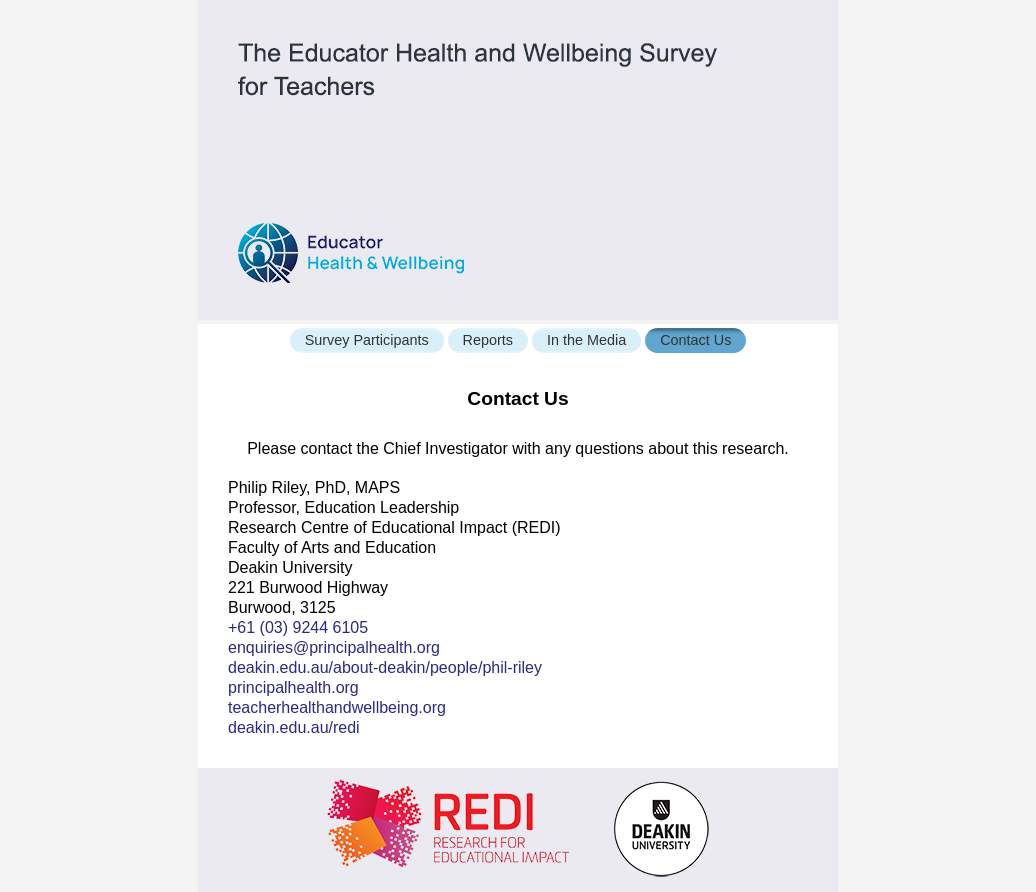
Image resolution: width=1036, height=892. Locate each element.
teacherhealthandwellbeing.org (337, 707)
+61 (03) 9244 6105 (298, 627)
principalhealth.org (293, 687)
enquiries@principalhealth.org (334, 647)
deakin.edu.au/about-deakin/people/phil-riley (385, 667)
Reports (488, 340)
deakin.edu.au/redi (294, 727)
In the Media (586, 340)
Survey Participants (367, 340)
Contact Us (695, 340)
